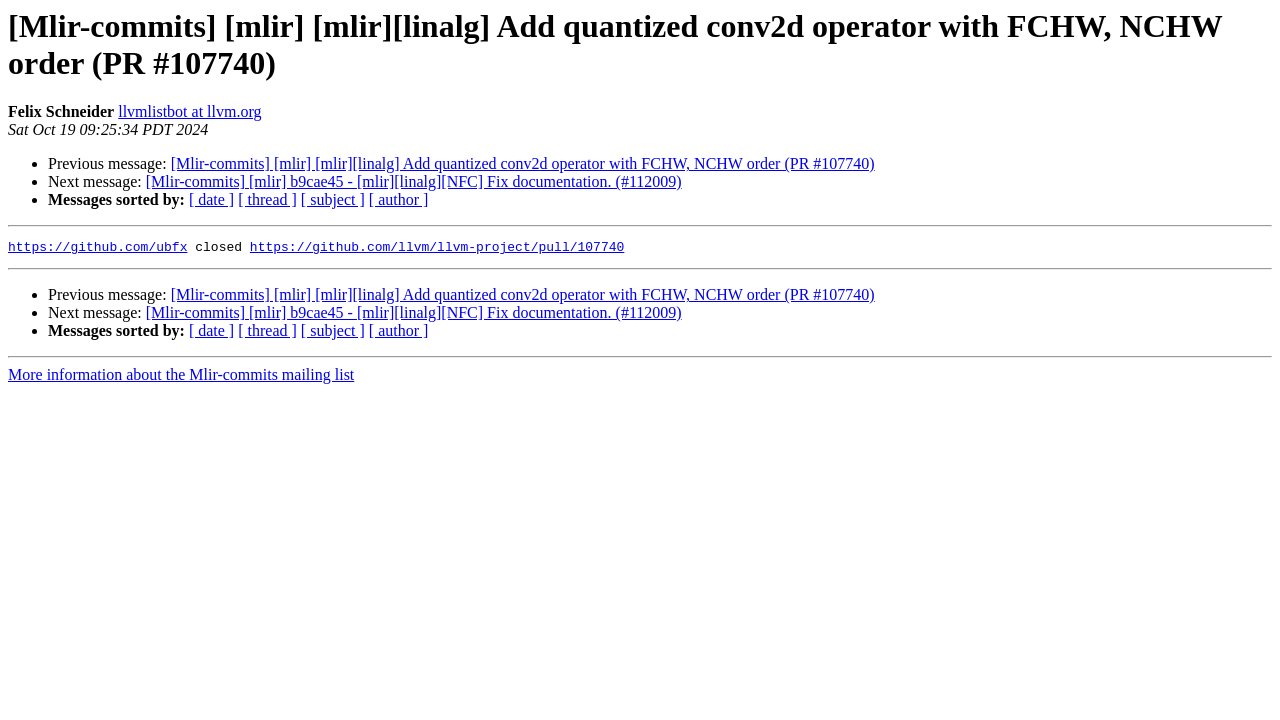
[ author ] (399, 199)
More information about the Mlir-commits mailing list (181, 377)
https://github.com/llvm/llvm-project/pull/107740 (437, 249)
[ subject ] (333, 199)
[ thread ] (267, 199)
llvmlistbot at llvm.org (189, 111)
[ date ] (211, 199)
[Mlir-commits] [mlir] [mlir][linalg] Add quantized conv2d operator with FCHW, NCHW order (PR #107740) (523, 163)
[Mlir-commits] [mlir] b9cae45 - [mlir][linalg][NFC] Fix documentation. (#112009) (414, 181)
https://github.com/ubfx (97, 249)
